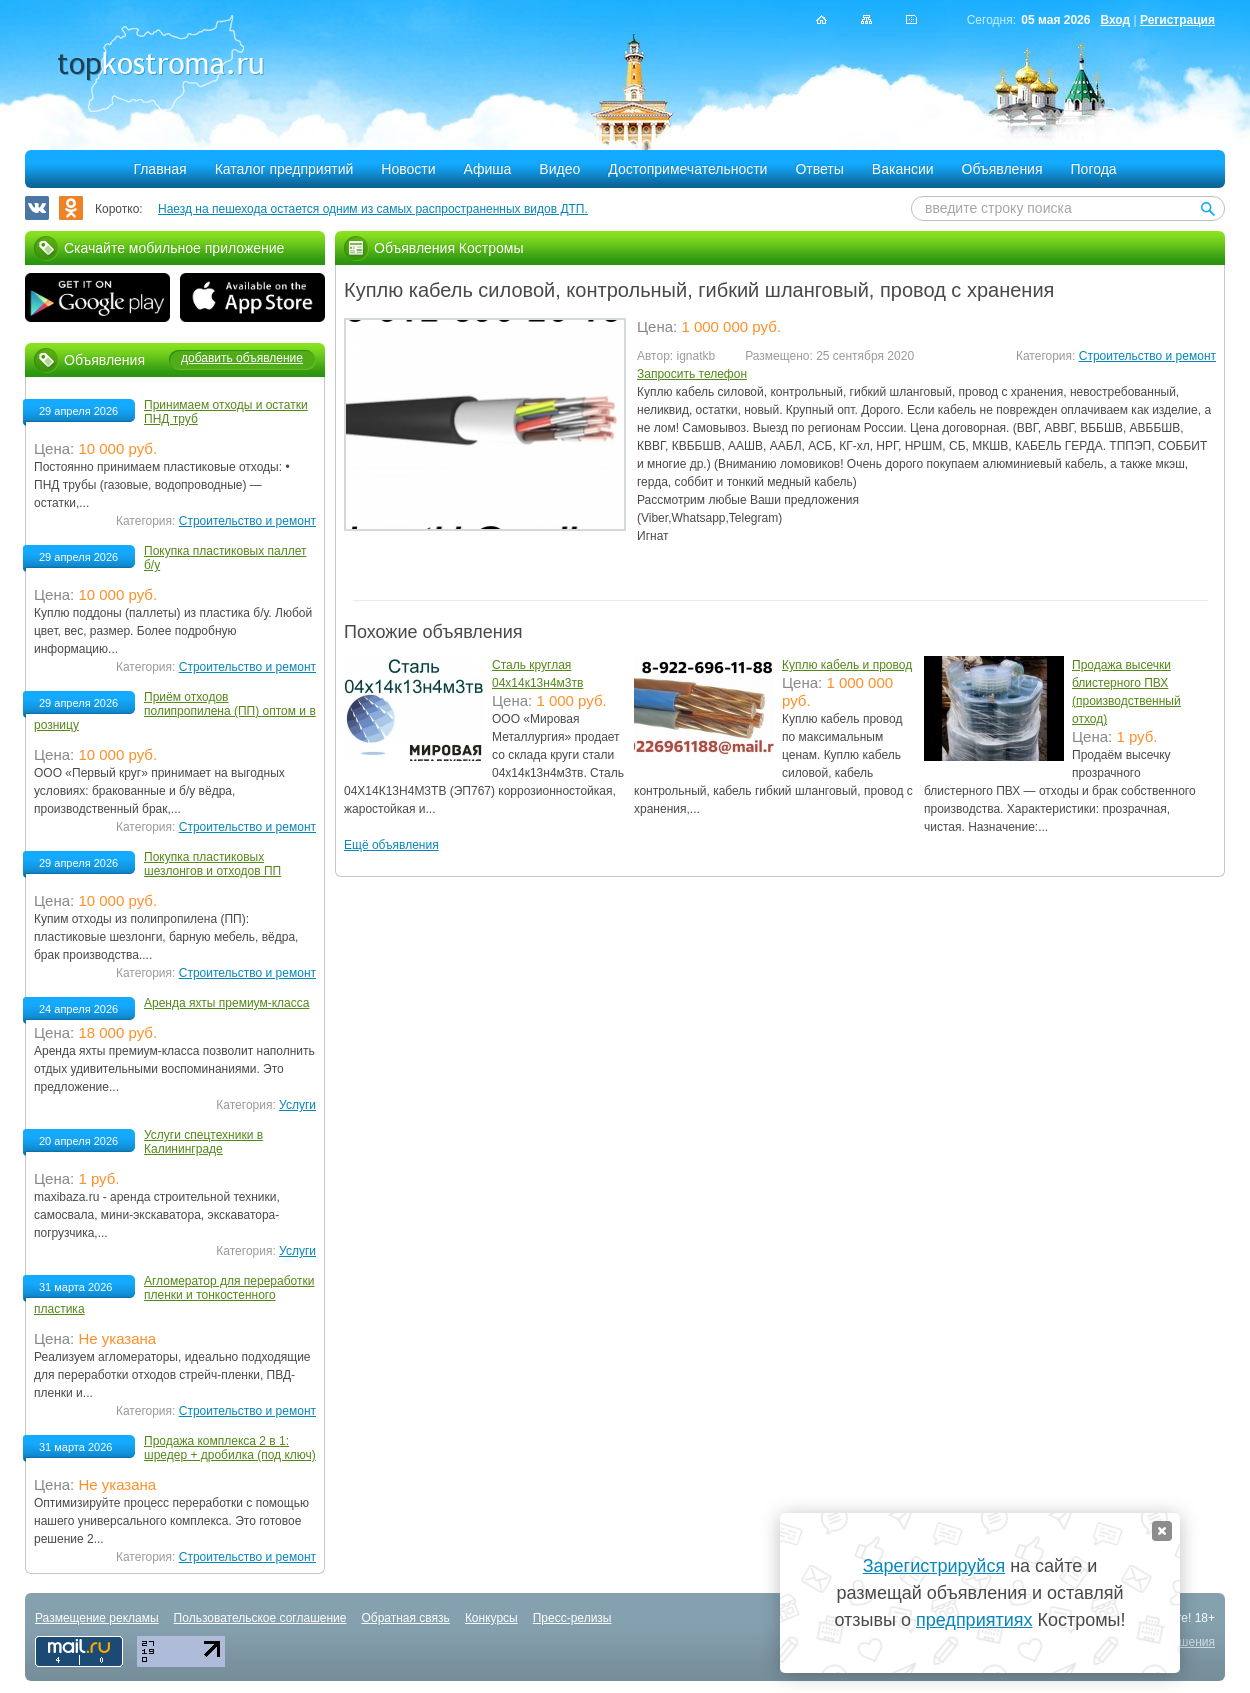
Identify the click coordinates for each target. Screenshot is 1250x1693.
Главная (159, 169)
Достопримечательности (687, 169)
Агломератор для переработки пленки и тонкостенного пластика (174, 1295)
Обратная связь (405, 1618)
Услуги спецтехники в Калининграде (203, 1142)
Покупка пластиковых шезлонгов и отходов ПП (212, 864)
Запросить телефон (692, 374)
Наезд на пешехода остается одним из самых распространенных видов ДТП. (373, 209)
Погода (1094, 169)
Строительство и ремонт (1147, 356)
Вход (1115, 20)
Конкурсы (491, 1618)
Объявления (1002, 169)
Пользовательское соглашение (260, 1618)
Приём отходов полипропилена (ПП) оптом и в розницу (175, 711)
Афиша (488, 169)
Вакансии (903, 169)
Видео (559, 169)
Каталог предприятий (284, 169)
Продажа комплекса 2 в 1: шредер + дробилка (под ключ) (230, 1448)
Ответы (819, 169)
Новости (408, 169)
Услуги (297, 1105)
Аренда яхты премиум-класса (226, 1003)
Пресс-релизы (572, 1618)
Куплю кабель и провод (847, 665)
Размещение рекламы (97, 1618)
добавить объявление (242, 358)
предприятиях (974, 1620)
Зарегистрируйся (934, 1566)
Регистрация (1177, 20)
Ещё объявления (391, 845)
